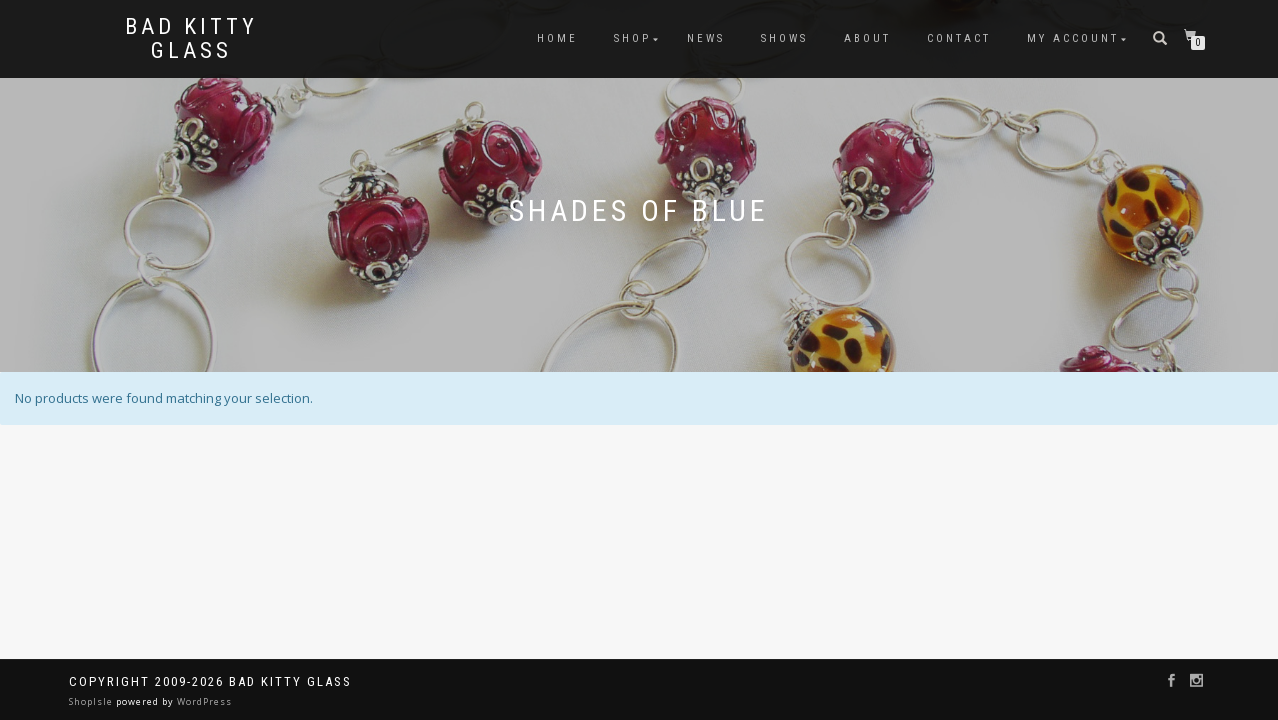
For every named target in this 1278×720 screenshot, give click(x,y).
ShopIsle (92, 701)
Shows (784, 38)
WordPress (203, 701)
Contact (959, 38)
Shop (632, 38)
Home (557, 38)
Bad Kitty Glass (191, 39)
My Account (1073, 38)
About (867, 38)
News (706, 38)
